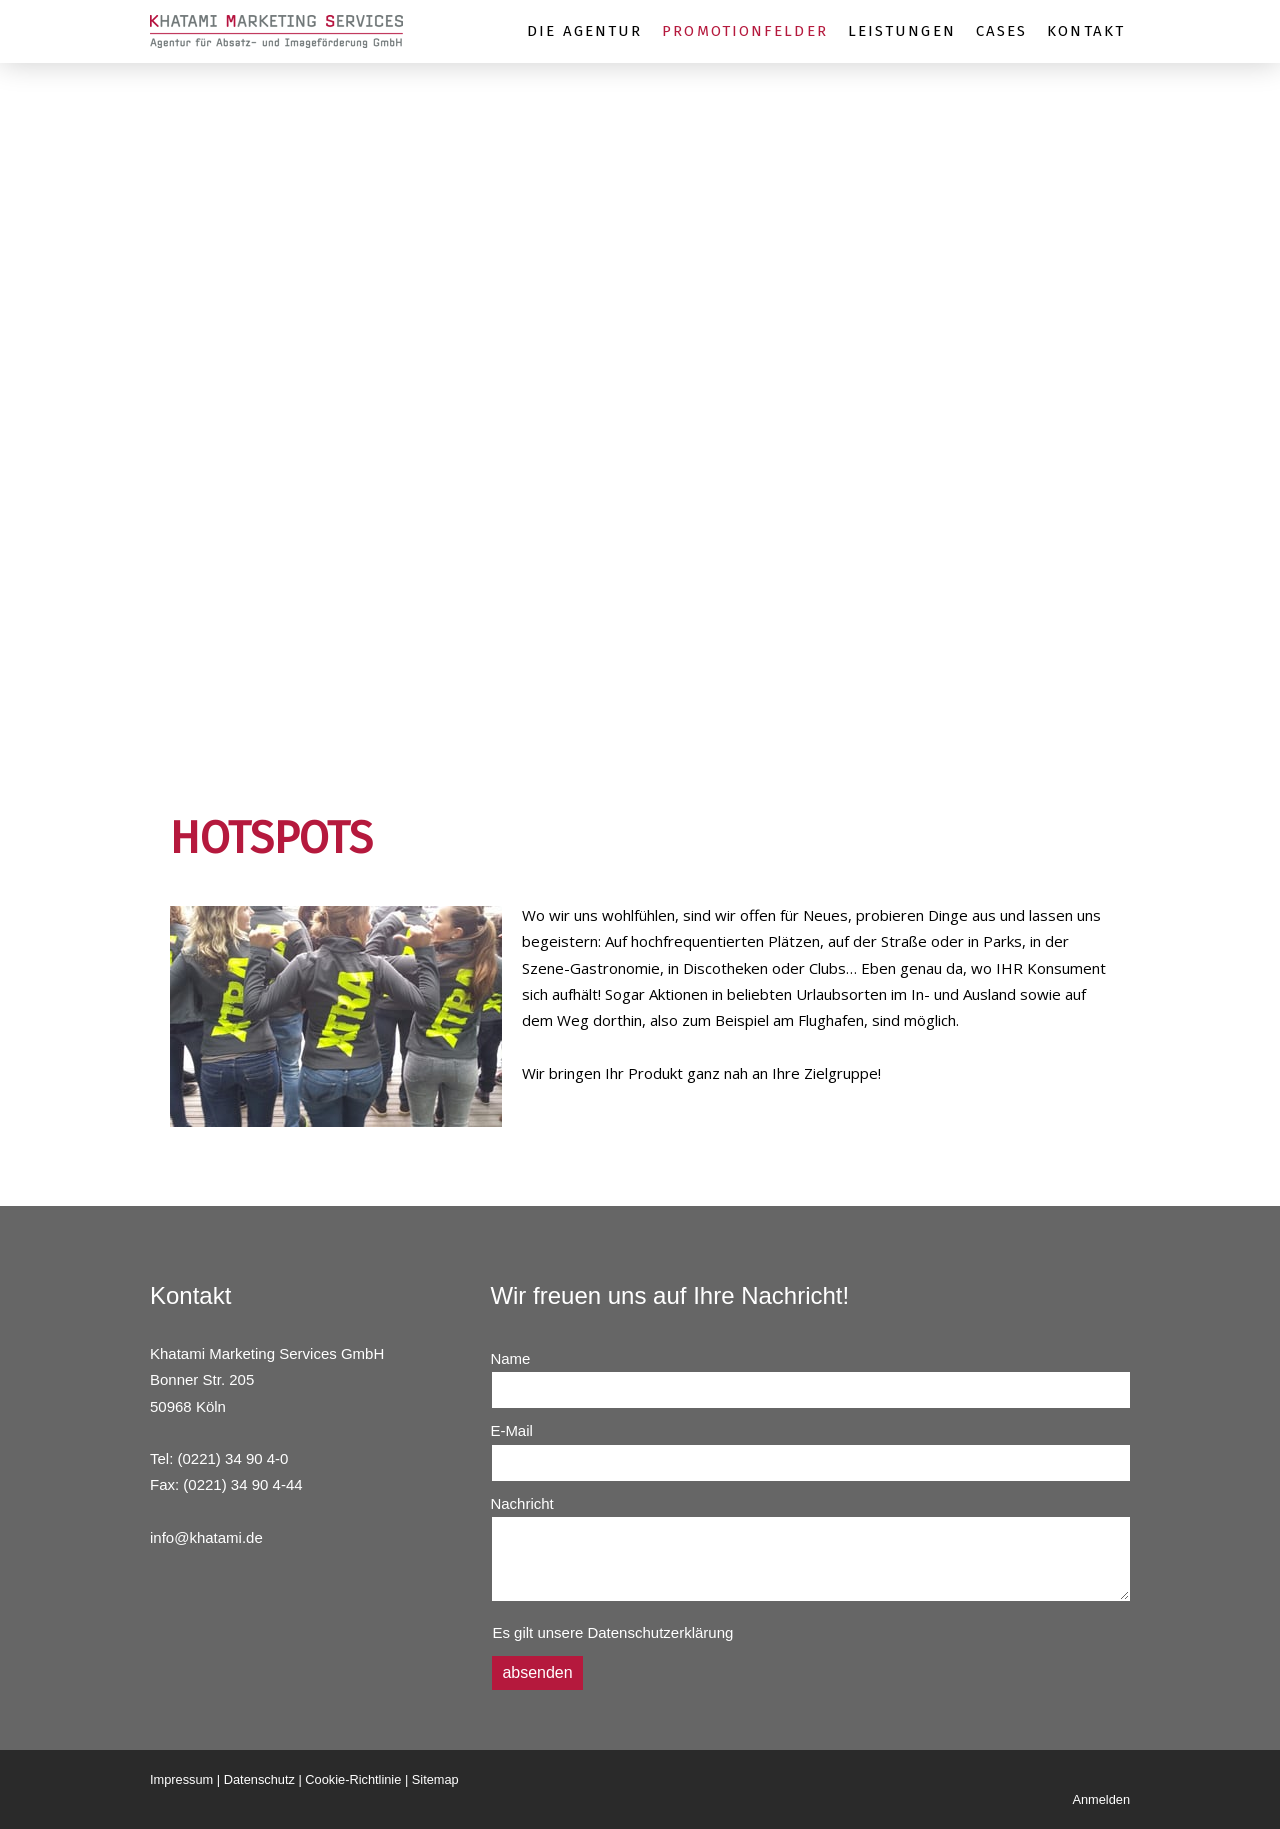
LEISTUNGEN (902, 31)
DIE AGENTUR (584, 31)
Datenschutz (259, 1779)
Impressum (181, 1779)
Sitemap (435, 1779)
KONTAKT (1086, 31)
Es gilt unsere (612, 1632)
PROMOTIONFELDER (745, 31)
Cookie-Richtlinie (353, 1779)
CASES (1002, 31)
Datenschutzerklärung (660, 1632)
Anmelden (1101, 1799)
